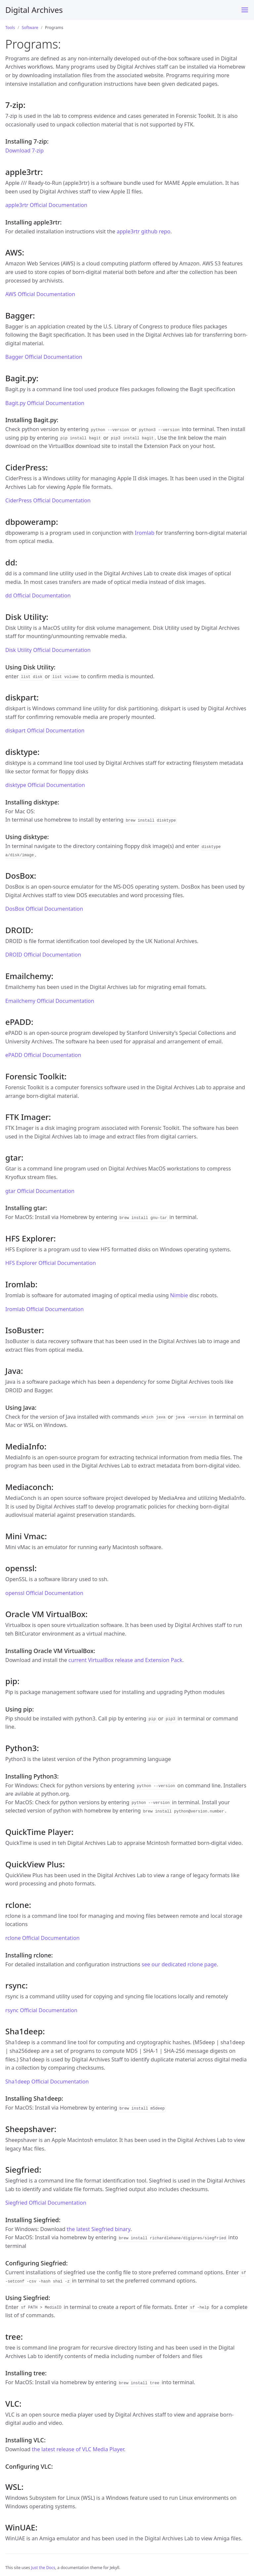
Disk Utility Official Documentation (48, 650)
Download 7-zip (24, 150)
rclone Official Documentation (42, 1938)
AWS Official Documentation (40, 294)
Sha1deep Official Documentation (47, 2081)
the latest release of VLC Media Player (78, 2449)
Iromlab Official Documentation (44, 1309)
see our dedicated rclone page (179, 1964)
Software (30, 27)
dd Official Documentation (38, 595)
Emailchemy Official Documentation (49, 1000)
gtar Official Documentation (39, 1191)
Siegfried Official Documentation (45, 2202)
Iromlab (144, 532)
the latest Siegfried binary (98, 2229)
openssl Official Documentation (44, 1593)
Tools (10, 27)
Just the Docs (43, 2567)
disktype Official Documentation (45, 785)
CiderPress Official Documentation (48, 500)
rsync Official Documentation (41, 2010)
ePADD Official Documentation (43, 1055)
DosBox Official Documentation (44, 908)
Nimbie (179, 1295)
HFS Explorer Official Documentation (50, 1263)
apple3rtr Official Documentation (46, 205)
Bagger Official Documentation (43, 356)
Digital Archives (34, 9)
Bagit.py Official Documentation (44, 403)
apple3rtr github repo (143, 231)
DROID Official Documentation (43, 954)
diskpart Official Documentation (44, 730)
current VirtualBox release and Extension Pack (125, 1660)
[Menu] (244, 10)
